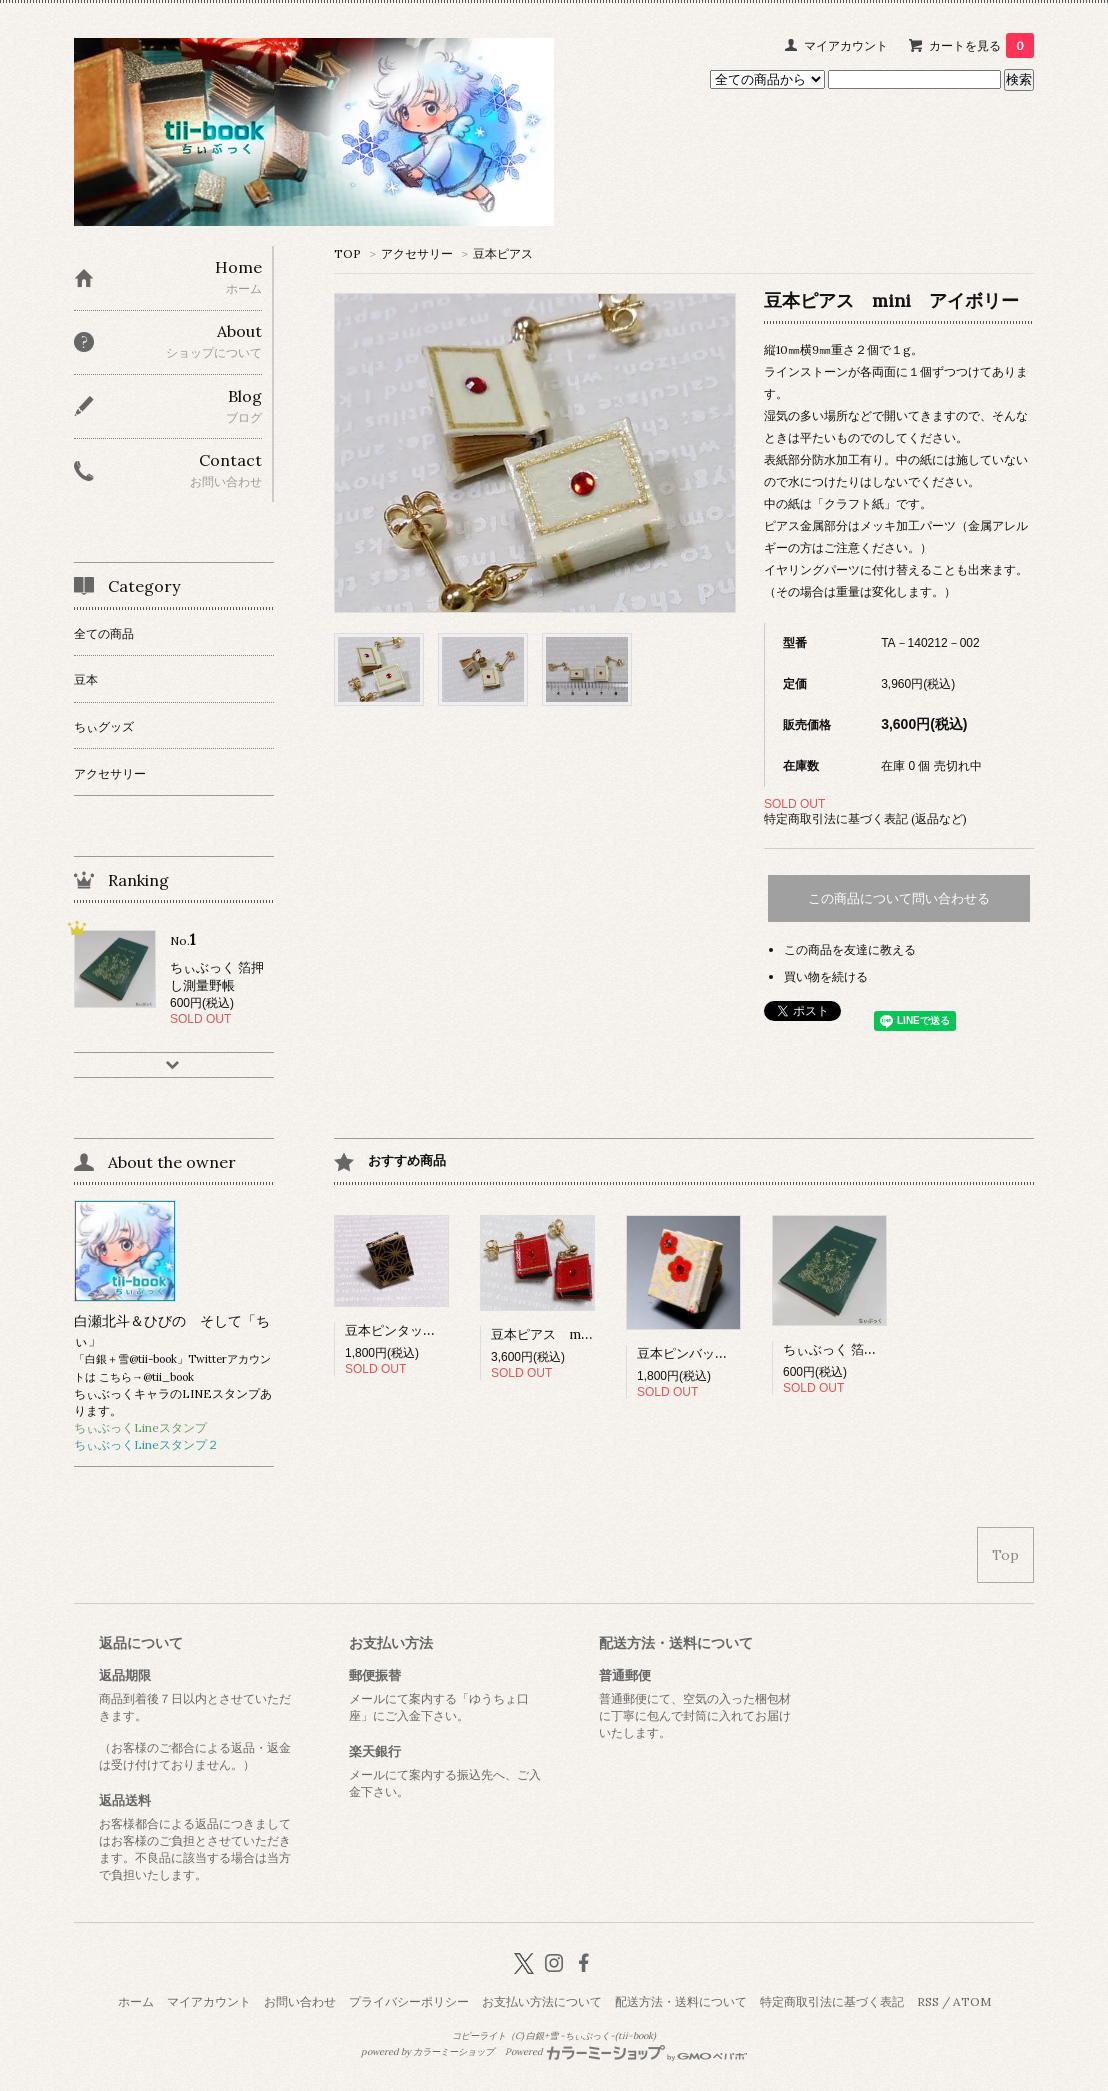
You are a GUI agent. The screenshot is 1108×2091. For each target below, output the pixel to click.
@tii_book (168, 1377)
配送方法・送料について (681, 2001)
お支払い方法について (542, 2001)
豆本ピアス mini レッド (570, 1334)
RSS (928, 2001)
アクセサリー (417, 253)
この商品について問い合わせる (899, 898)
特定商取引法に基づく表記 (832, 2001)
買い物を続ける (826, 976)
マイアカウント (846, 45)
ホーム (136, 2001)
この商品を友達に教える (850, 949)
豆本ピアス (503, 253)
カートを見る (981, 45)
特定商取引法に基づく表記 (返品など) (865, 818)
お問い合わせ (300, 2001)
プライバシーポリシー (409, 2001)
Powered (626, 2052)
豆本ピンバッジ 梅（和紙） (721, 1353)
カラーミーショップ (453, 2052)
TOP (347, 253)
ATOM (972, 2001)
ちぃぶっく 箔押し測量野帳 (862, 1349)
